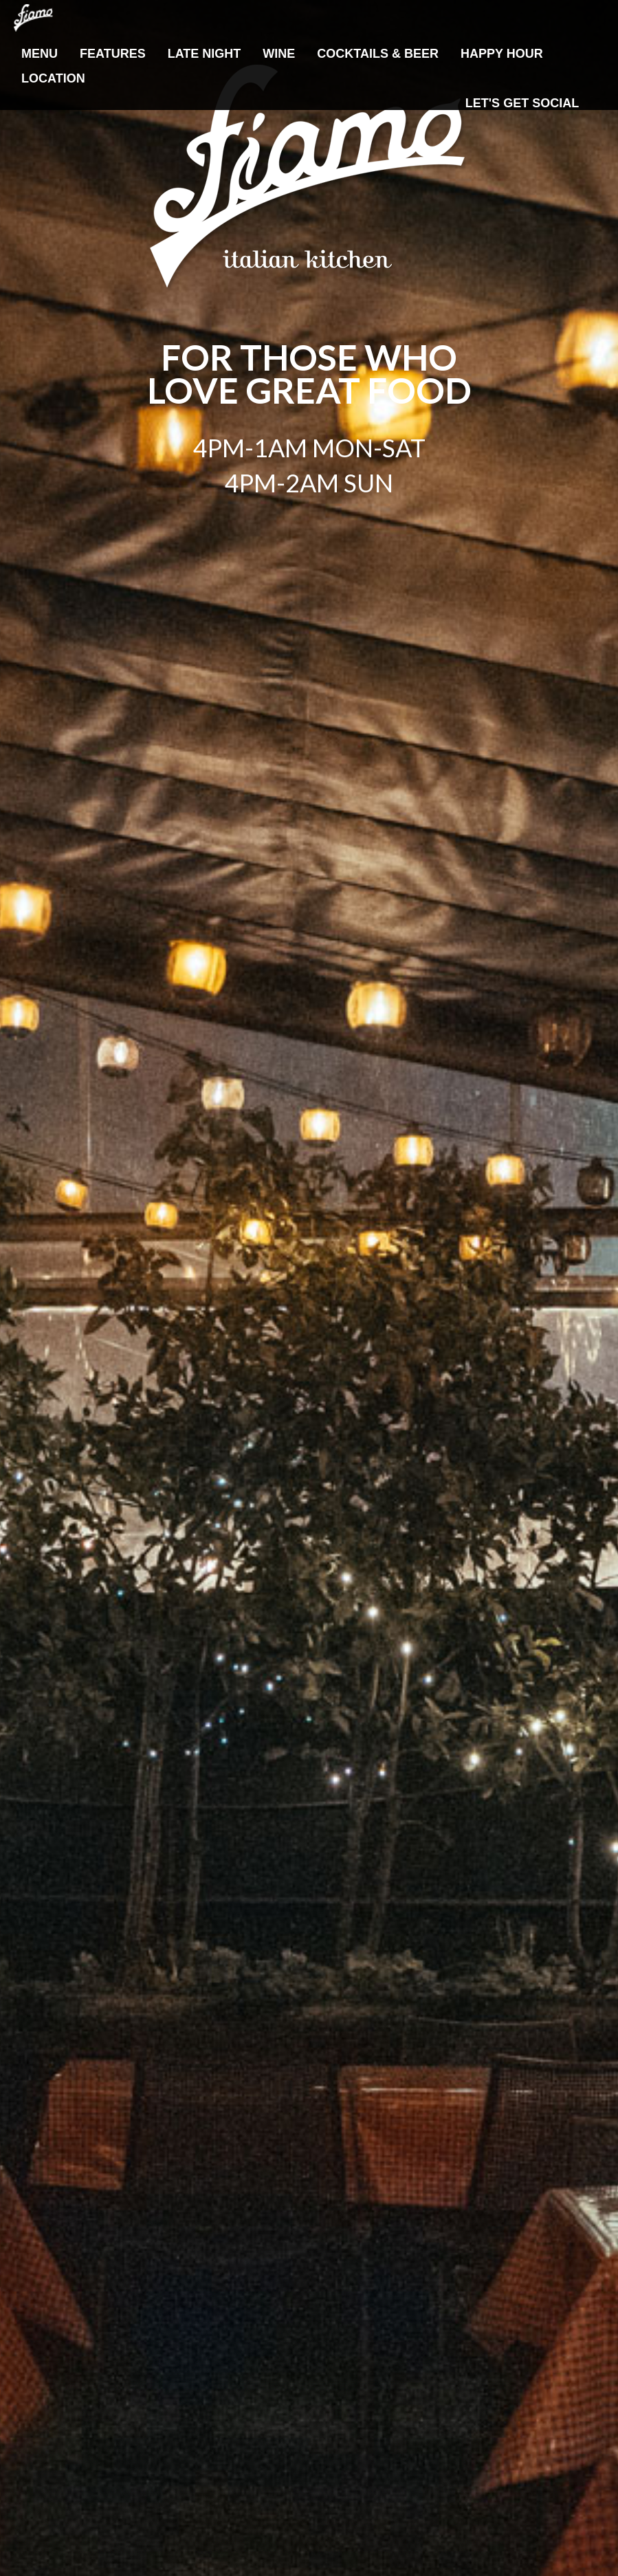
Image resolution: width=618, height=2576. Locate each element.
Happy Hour (502, 54)
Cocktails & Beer (378, 54)
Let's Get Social (522, 103)
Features (113, 54)
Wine (279, 54)
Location (53, 78)
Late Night (204, 54)
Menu (39, 54)
